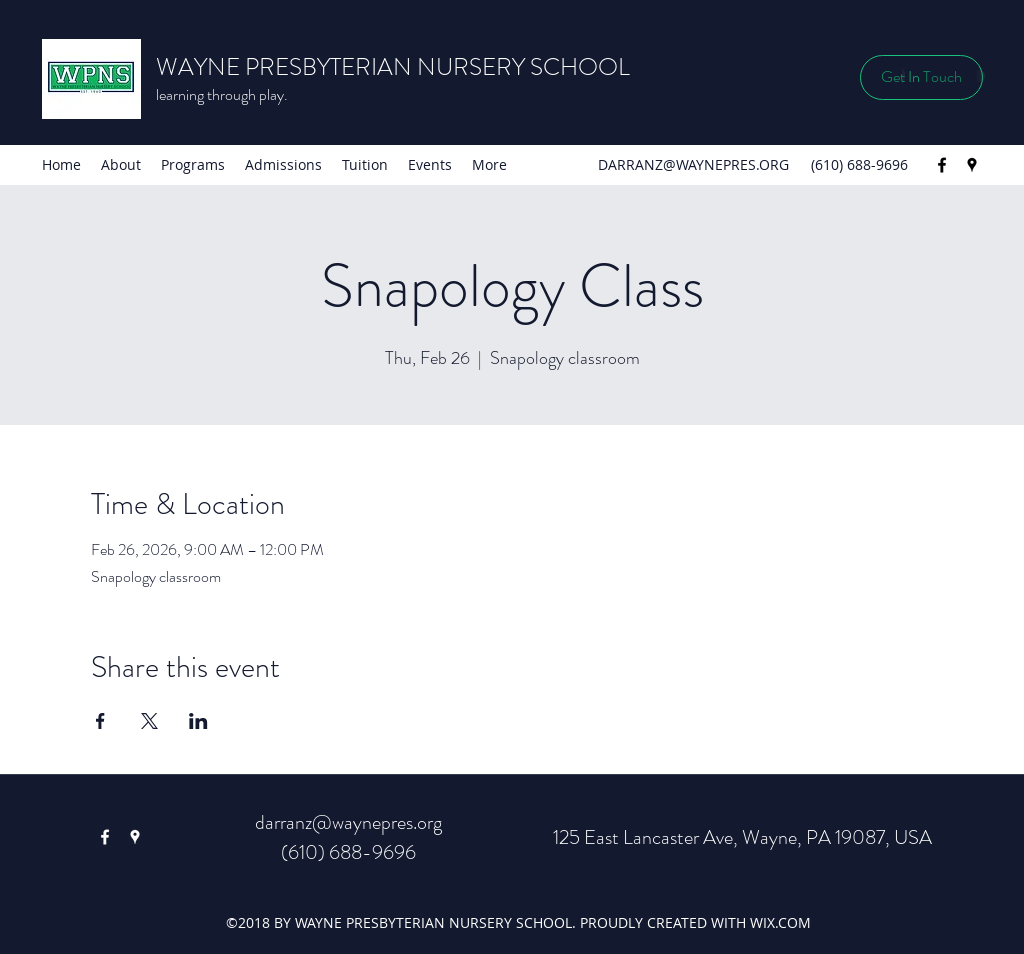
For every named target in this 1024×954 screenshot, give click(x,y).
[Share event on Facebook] (100, 721)
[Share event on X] (149, 721)
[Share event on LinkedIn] (198, 721)
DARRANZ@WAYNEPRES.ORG (693, 164)
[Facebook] (942, 165)
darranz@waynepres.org (348, 822)
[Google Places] (972, 165)
